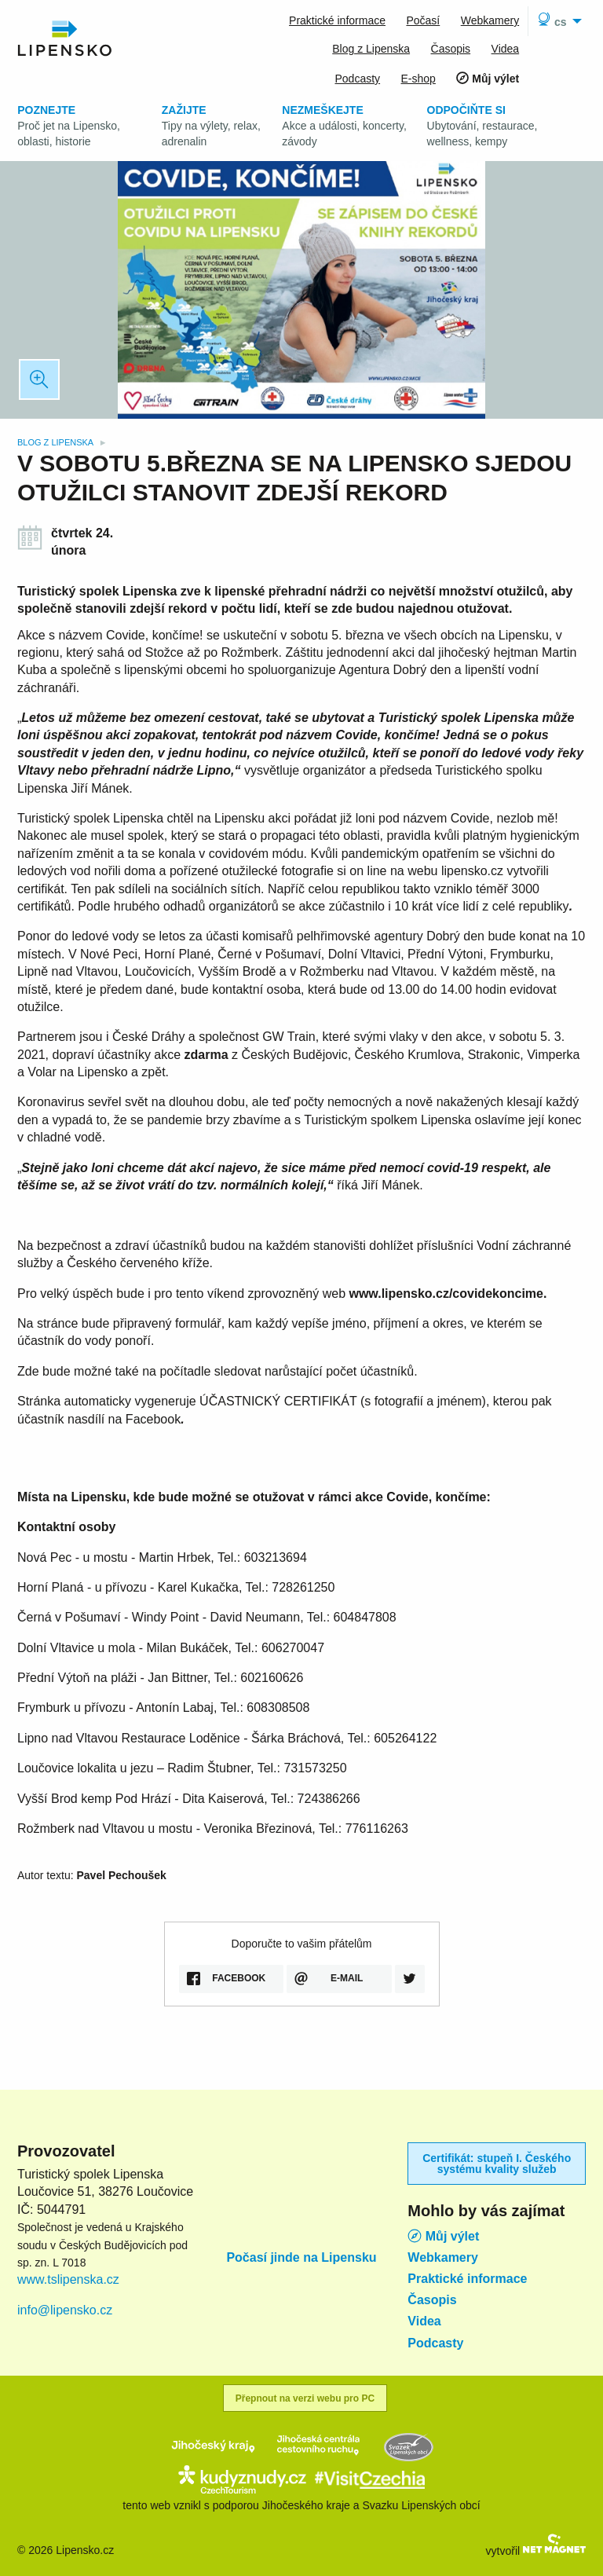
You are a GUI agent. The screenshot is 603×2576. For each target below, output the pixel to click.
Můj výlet (443, 2236)
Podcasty (435, 2343)
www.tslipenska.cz (68, 2279)
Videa (423, 2321)
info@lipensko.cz (64, 2310)
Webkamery (442, 2258)
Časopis (431, 2300)
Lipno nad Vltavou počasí (302, 2183)
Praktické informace (467, 2279)
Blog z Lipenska (56, 442)
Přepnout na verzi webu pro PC (305, 2398)
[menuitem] (556, 21)
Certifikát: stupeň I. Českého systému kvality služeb (496, 2163)
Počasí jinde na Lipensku (301, 2258)
